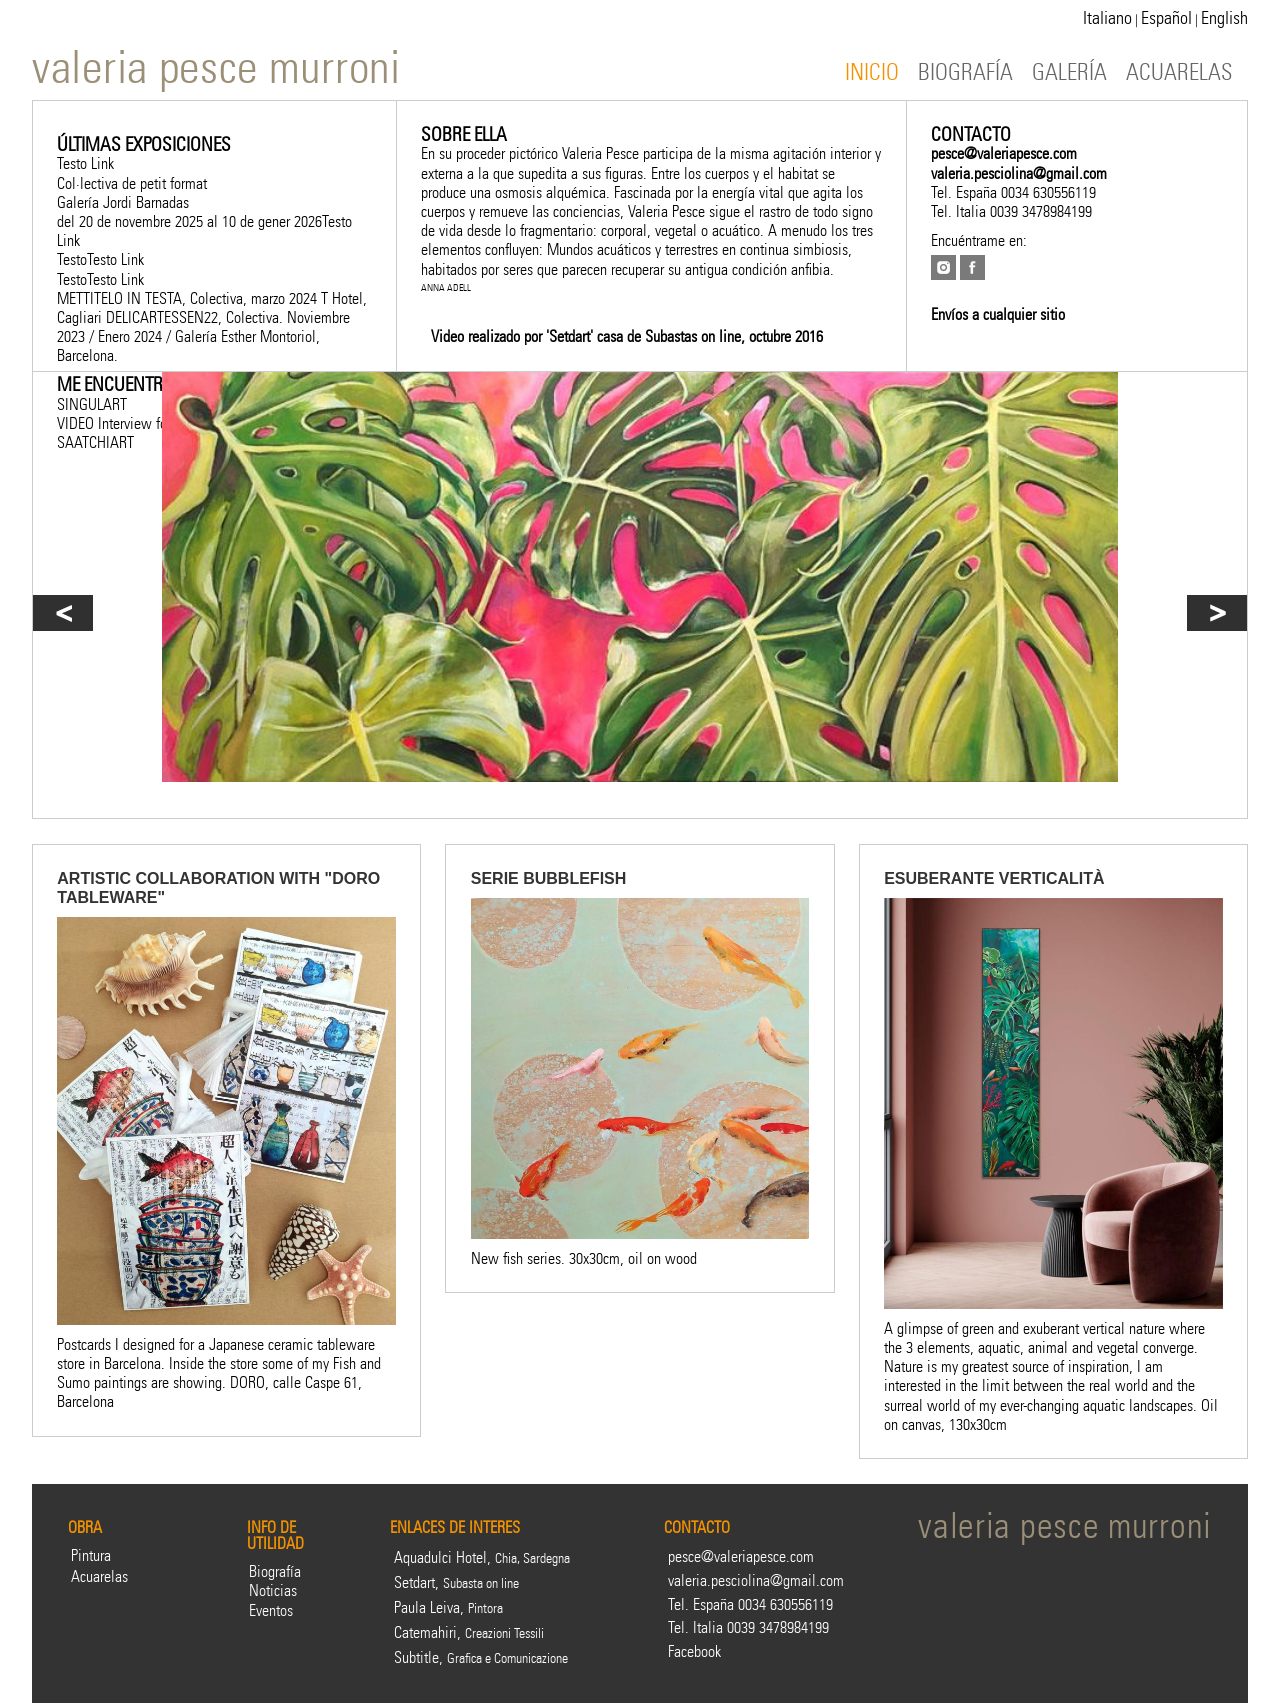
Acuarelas (99, 1576)
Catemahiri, (469, 1632)
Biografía (275, 1571)
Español (1166, 18)
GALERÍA (1069, 72)
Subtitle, (481, 1657)
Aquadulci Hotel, (482, 1557)
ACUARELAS (1179, 72)
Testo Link (85, 163)
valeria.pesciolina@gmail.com (1019, 173)
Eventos (271, 1610)
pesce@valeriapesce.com (1004, 153)
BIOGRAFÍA (965, 72)
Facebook (694, 1651)
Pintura (91, 1555)
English (1224, 18)
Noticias (273, 1590)
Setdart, (456, 1582)
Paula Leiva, (448, 1607)
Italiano (1107, 18)
